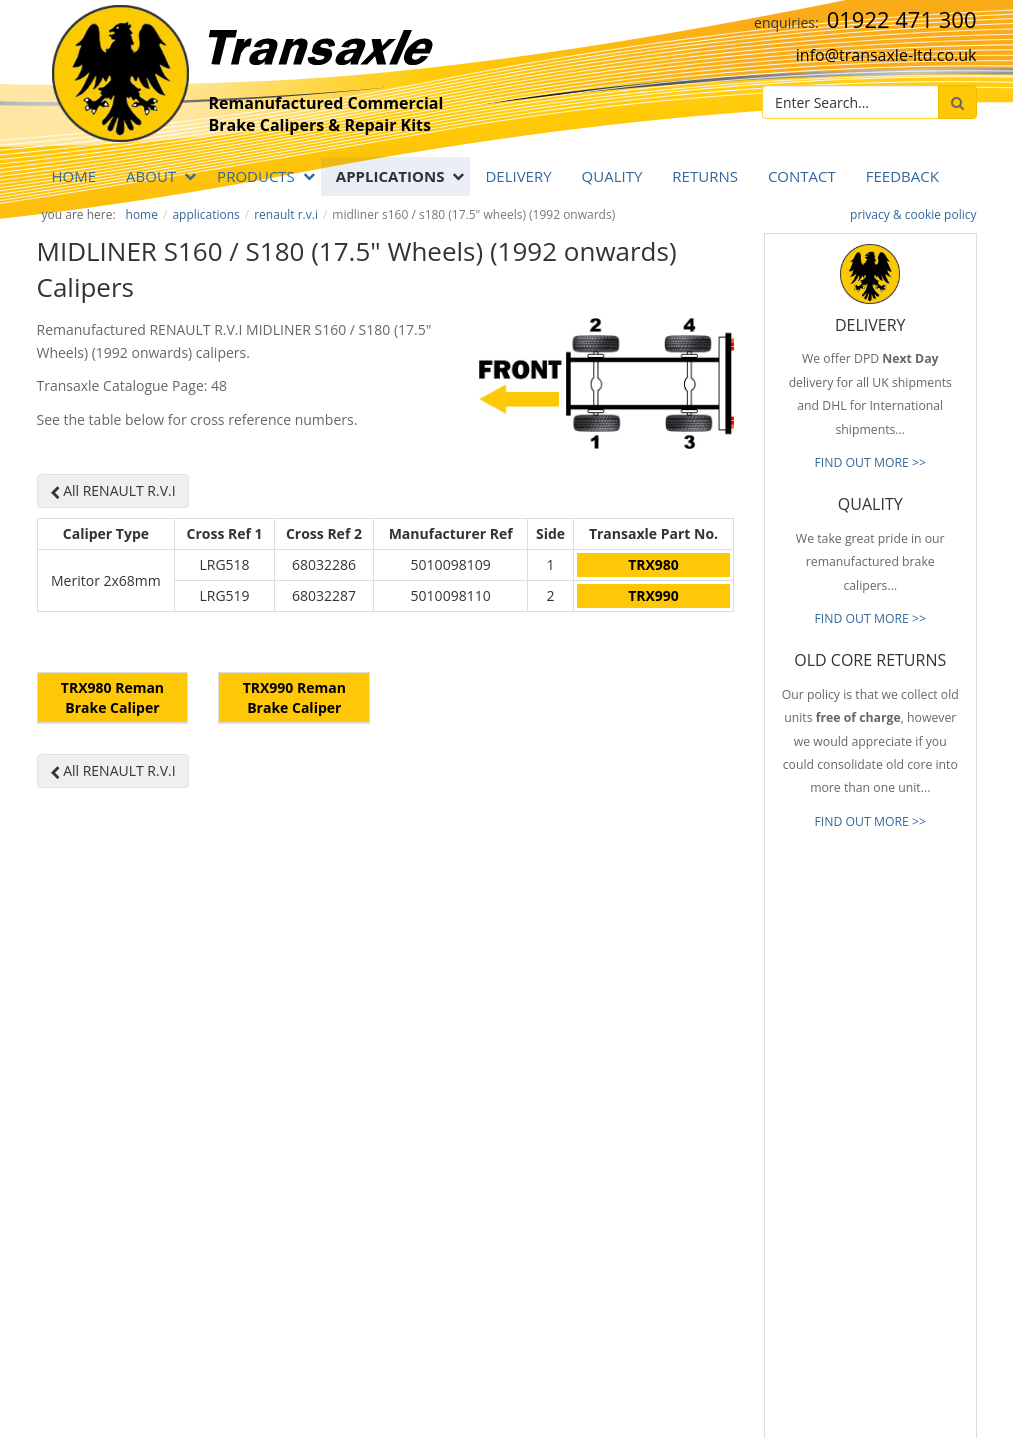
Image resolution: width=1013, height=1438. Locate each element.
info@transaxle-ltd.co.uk (886, 55)
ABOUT (151, 176)
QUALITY (612, 176)
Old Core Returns (649, 1129)
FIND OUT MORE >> (870, 462)
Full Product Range (654, 1159)
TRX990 (653, 595)
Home (74, 176)
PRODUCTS (256, 176)
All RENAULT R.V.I (113, 490)
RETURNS (705, 176)
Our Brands (634, 1189)
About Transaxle (647, 1219)
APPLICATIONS (390, 176)
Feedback (902, 176)
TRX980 (653, 564)
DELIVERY (518, 176)
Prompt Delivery (647, 1100)
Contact (802, 176)
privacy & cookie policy (913, 214)
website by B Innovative (916, 1399)
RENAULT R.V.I (286, 214)
